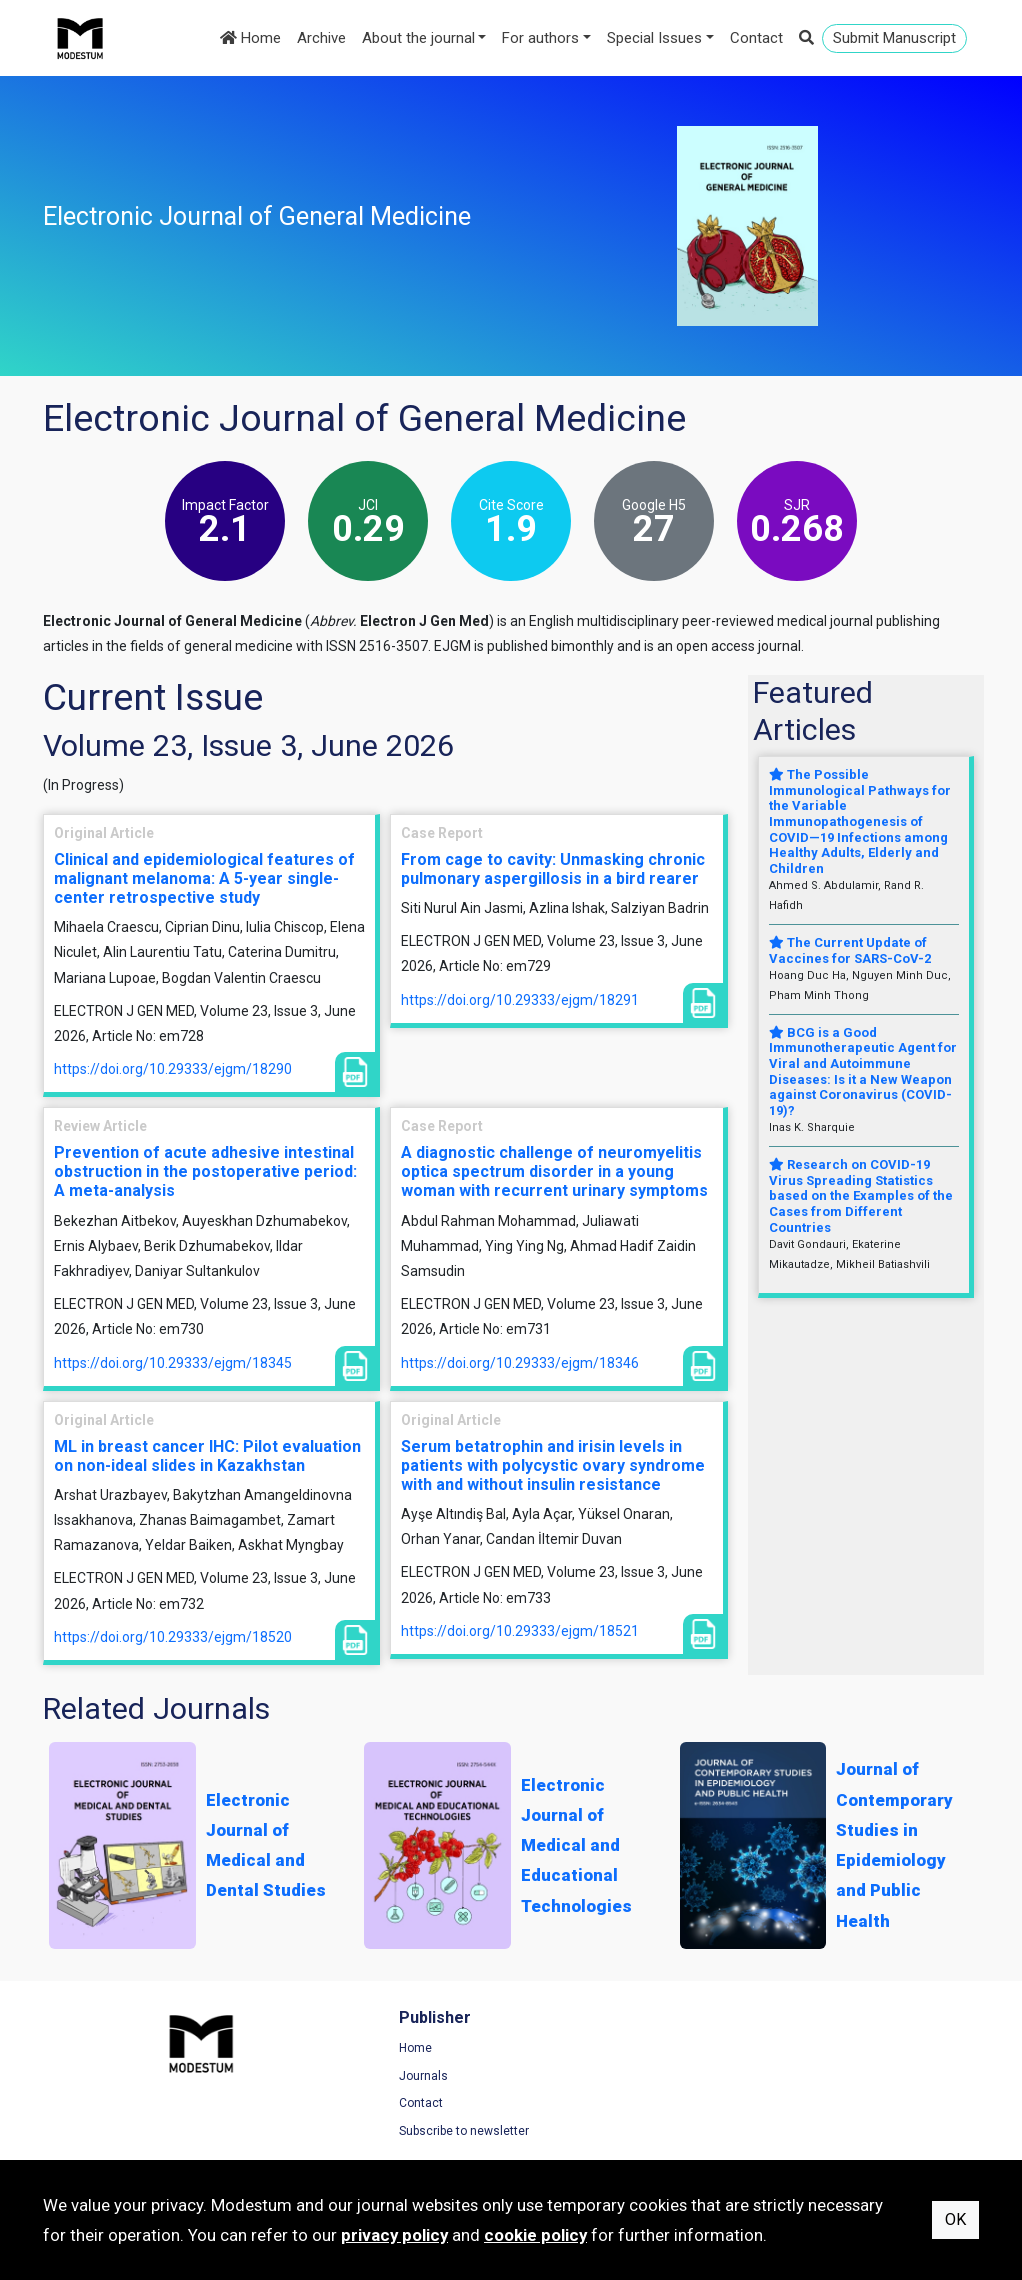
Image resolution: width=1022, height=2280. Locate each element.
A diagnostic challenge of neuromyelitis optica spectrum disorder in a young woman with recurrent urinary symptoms (554, 1171)
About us (555, 2106)
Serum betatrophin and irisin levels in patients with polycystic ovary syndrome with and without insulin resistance (553, 1465)
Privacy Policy (813, 2079)
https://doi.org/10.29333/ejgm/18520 (173, 1637)
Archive (321, 38)
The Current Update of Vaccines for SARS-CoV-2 (850, 950)
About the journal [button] (418, 38)
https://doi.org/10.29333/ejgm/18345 (173, 1363)
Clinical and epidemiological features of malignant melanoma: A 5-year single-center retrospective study (204, 878)
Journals (311, 2079)
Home (250, 38)
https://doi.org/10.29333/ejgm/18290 (173, 1069)
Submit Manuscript (894, 38)
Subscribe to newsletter (352, 2134)
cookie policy (535, 2235)
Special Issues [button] (654, 38)
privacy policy (394, 2235)
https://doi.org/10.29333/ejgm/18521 (520, 1631)
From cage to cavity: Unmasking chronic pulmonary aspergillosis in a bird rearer (553, 869)
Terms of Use (812, 2051)
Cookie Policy (812, 2106)
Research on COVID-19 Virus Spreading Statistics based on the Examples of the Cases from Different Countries (861, 1195)
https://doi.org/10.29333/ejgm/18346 (520, 1363)
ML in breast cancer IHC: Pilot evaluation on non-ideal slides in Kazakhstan (207, 1456)
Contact (756, 38)
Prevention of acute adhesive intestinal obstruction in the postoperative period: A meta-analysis (205, 1171)
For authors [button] (540, 38)
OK (955, 2219)
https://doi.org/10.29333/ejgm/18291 (520, 1000)
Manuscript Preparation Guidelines (626, 2134)
